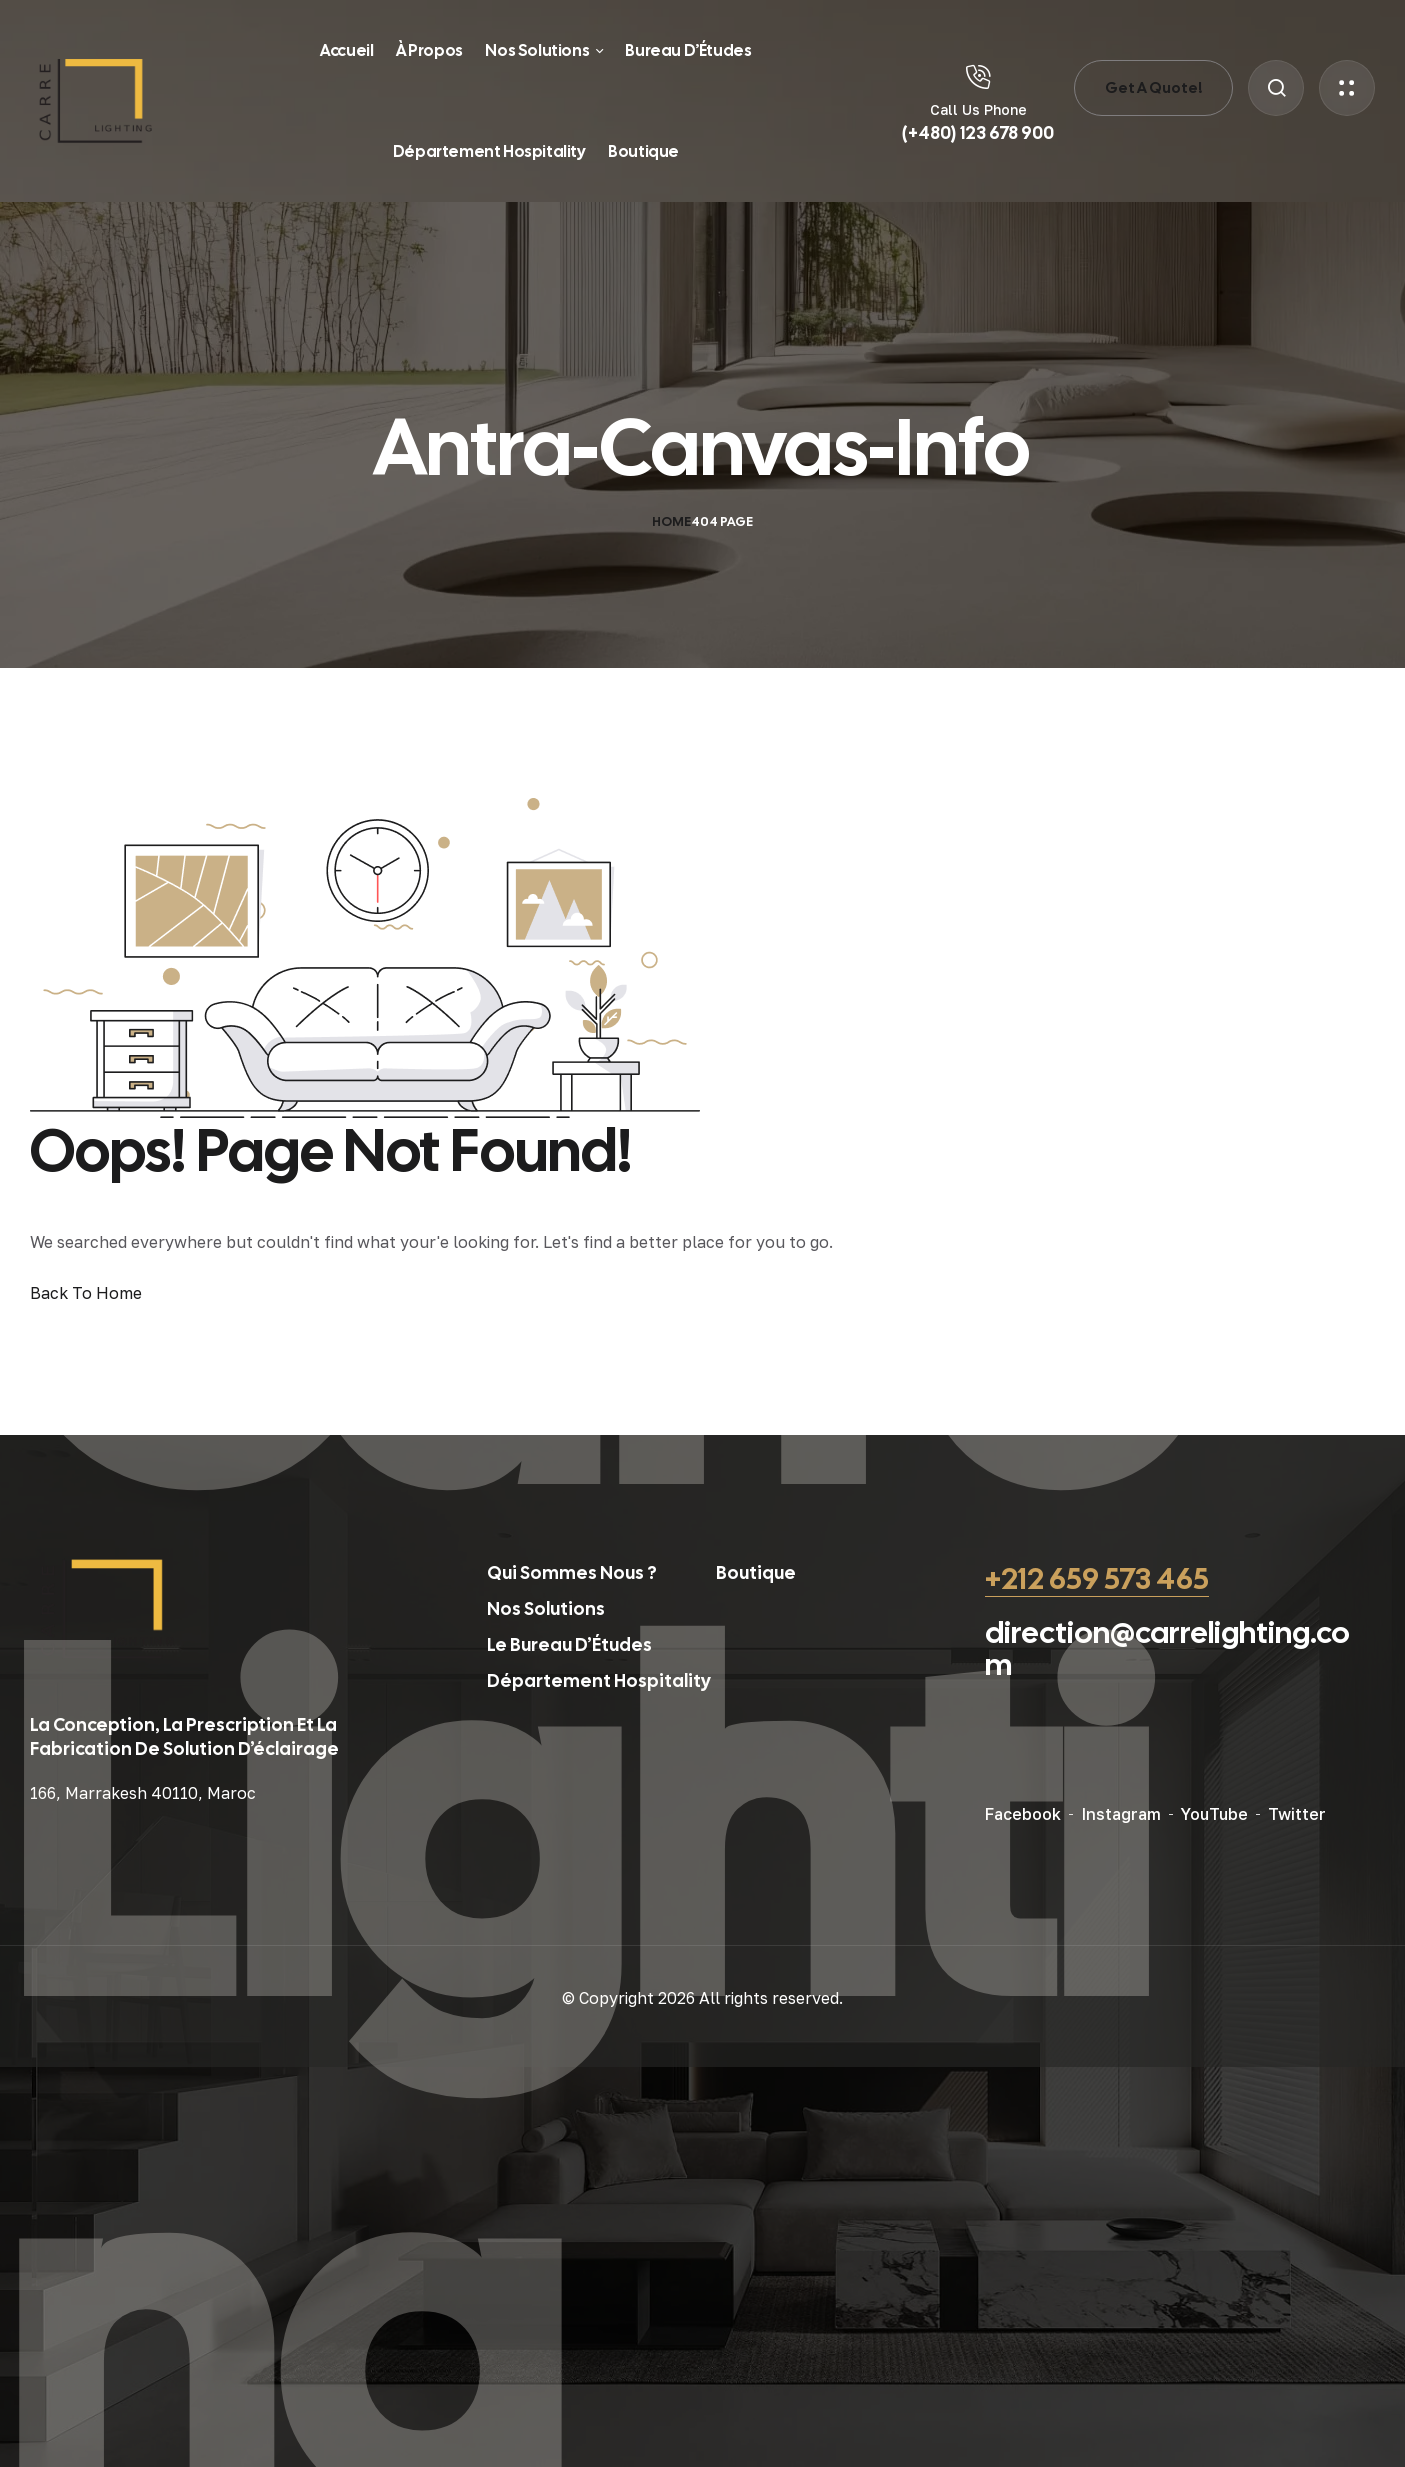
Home (671, 521)
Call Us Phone (978, 109)
